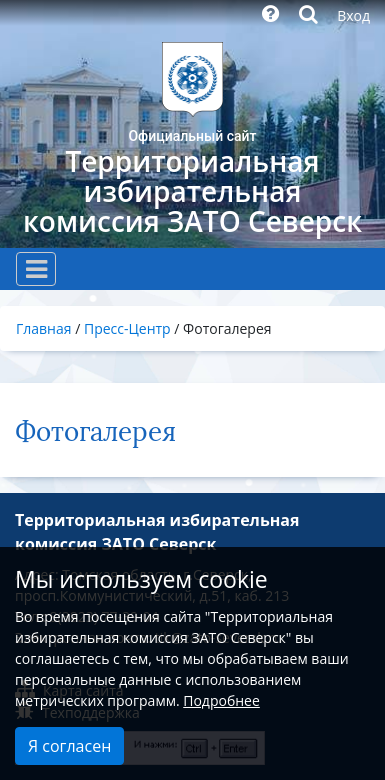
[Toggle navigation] (36, 269)
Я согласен (69, 746)
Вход (353, 15)
